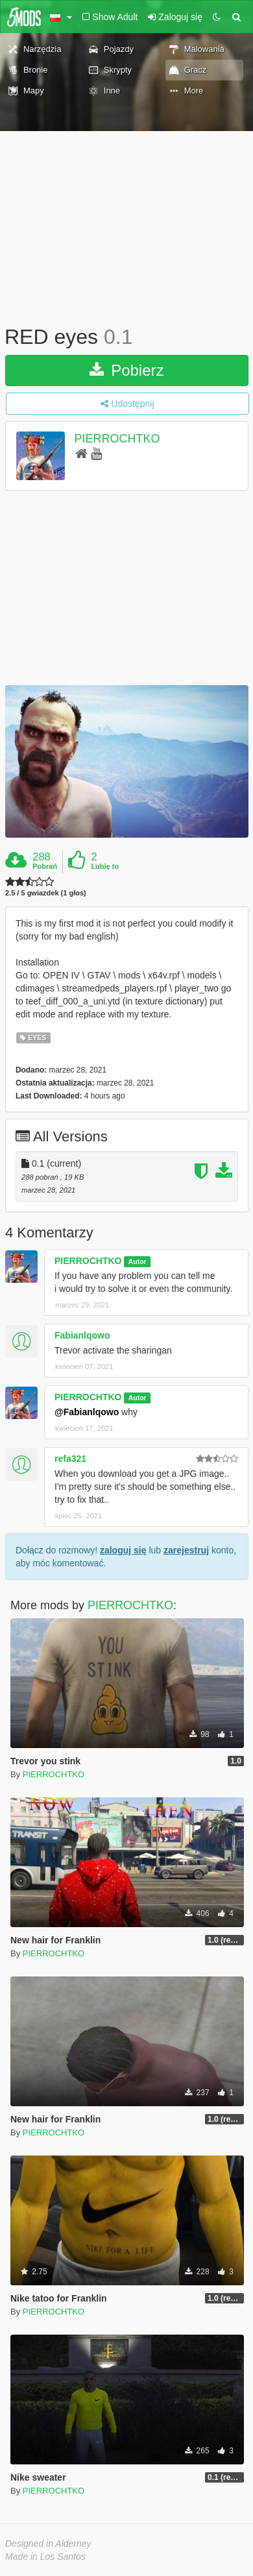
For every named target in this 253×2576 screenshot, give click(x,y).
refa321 (70, 1458)
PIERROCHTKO (117, 438)
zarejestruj (186, 1550)
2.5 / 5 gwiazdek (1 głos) (45, 893)
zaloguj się (123, 1550)
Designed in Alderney (48, 2543)
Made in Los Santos (45, 2556)
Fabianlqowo (82, 1335)
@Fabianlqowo (86, 1412)
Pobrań (44, 866)
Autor (137, 1261)
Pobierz (126, 370)
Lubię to (105, 866)
